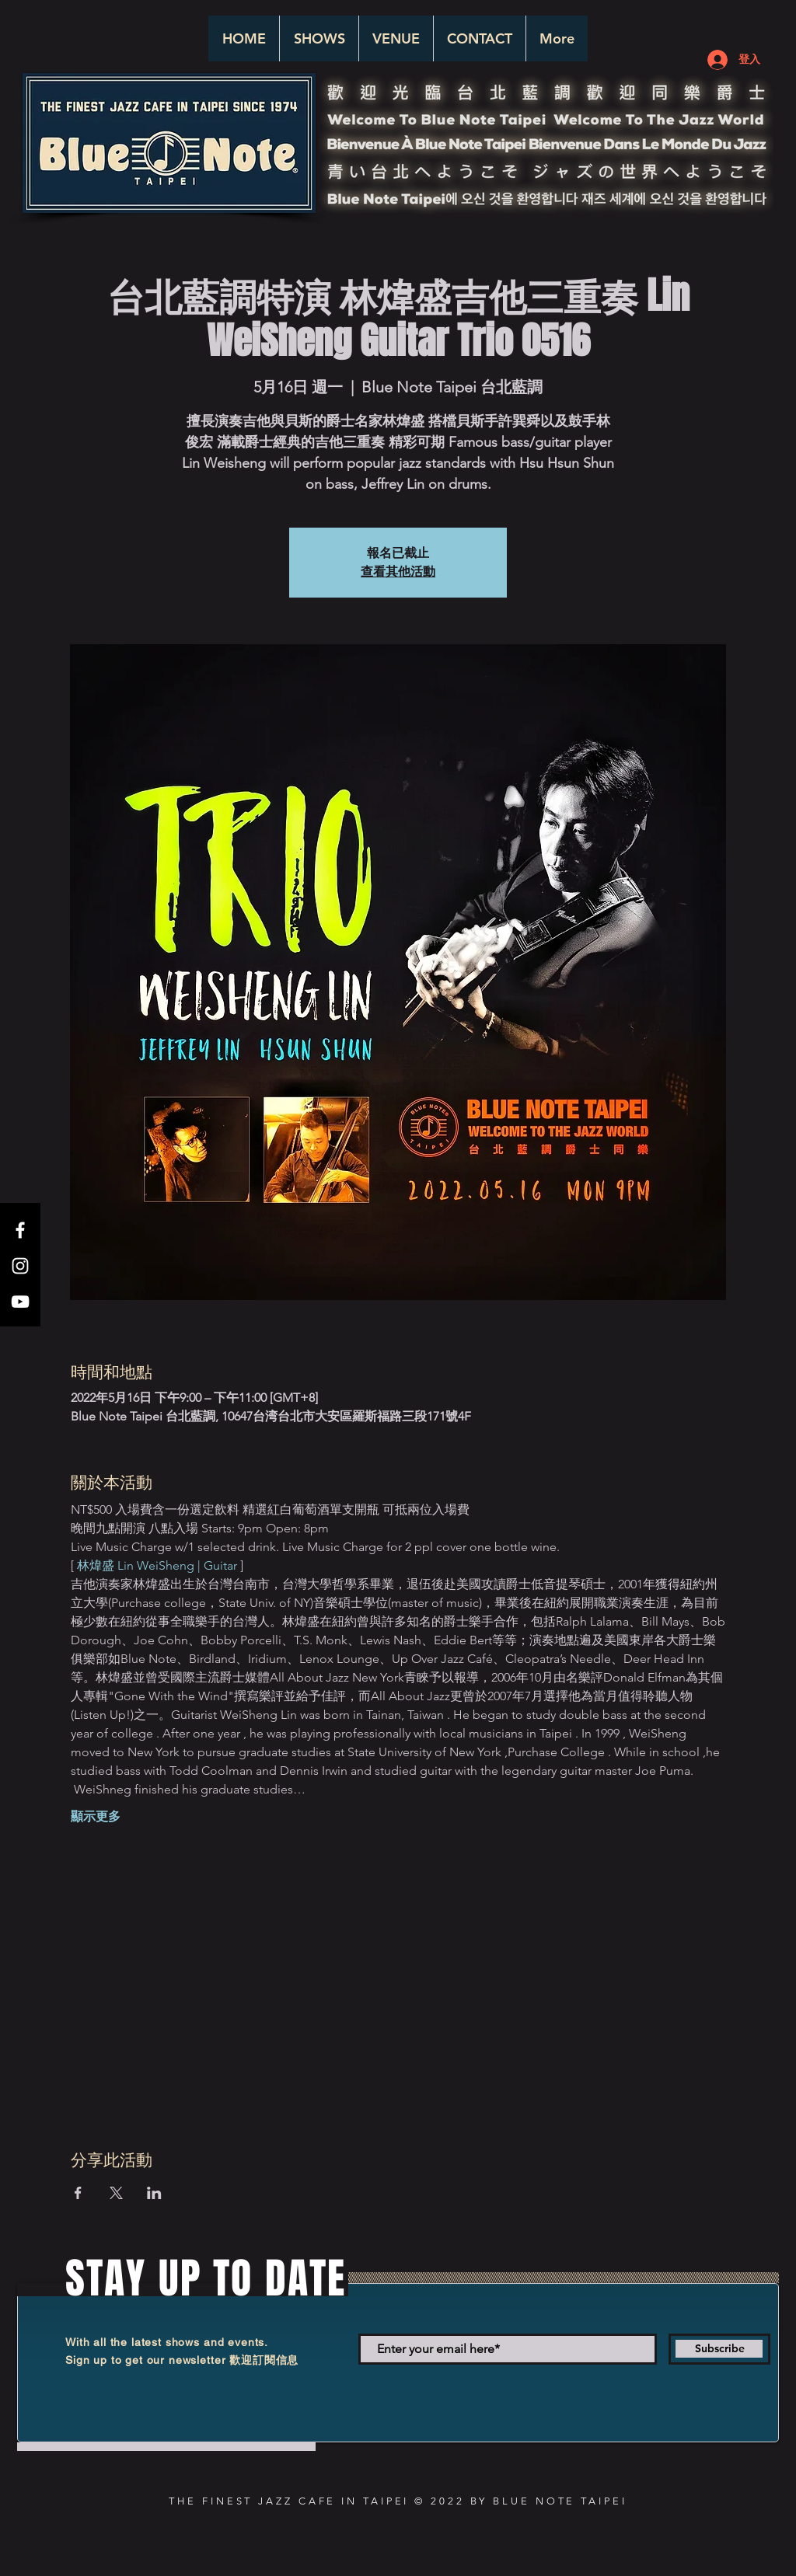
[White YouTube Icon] (20, 1301)
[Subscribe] (719, 2349)
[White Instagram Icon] (20, 1266)
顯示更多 (95, 1816)
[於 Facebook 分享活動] (78, 2193)
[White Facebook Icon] (20, 1230)
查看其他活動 (398, 571)
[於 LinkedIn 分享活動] (154, 2193)
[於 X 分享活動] (116, 2193)
